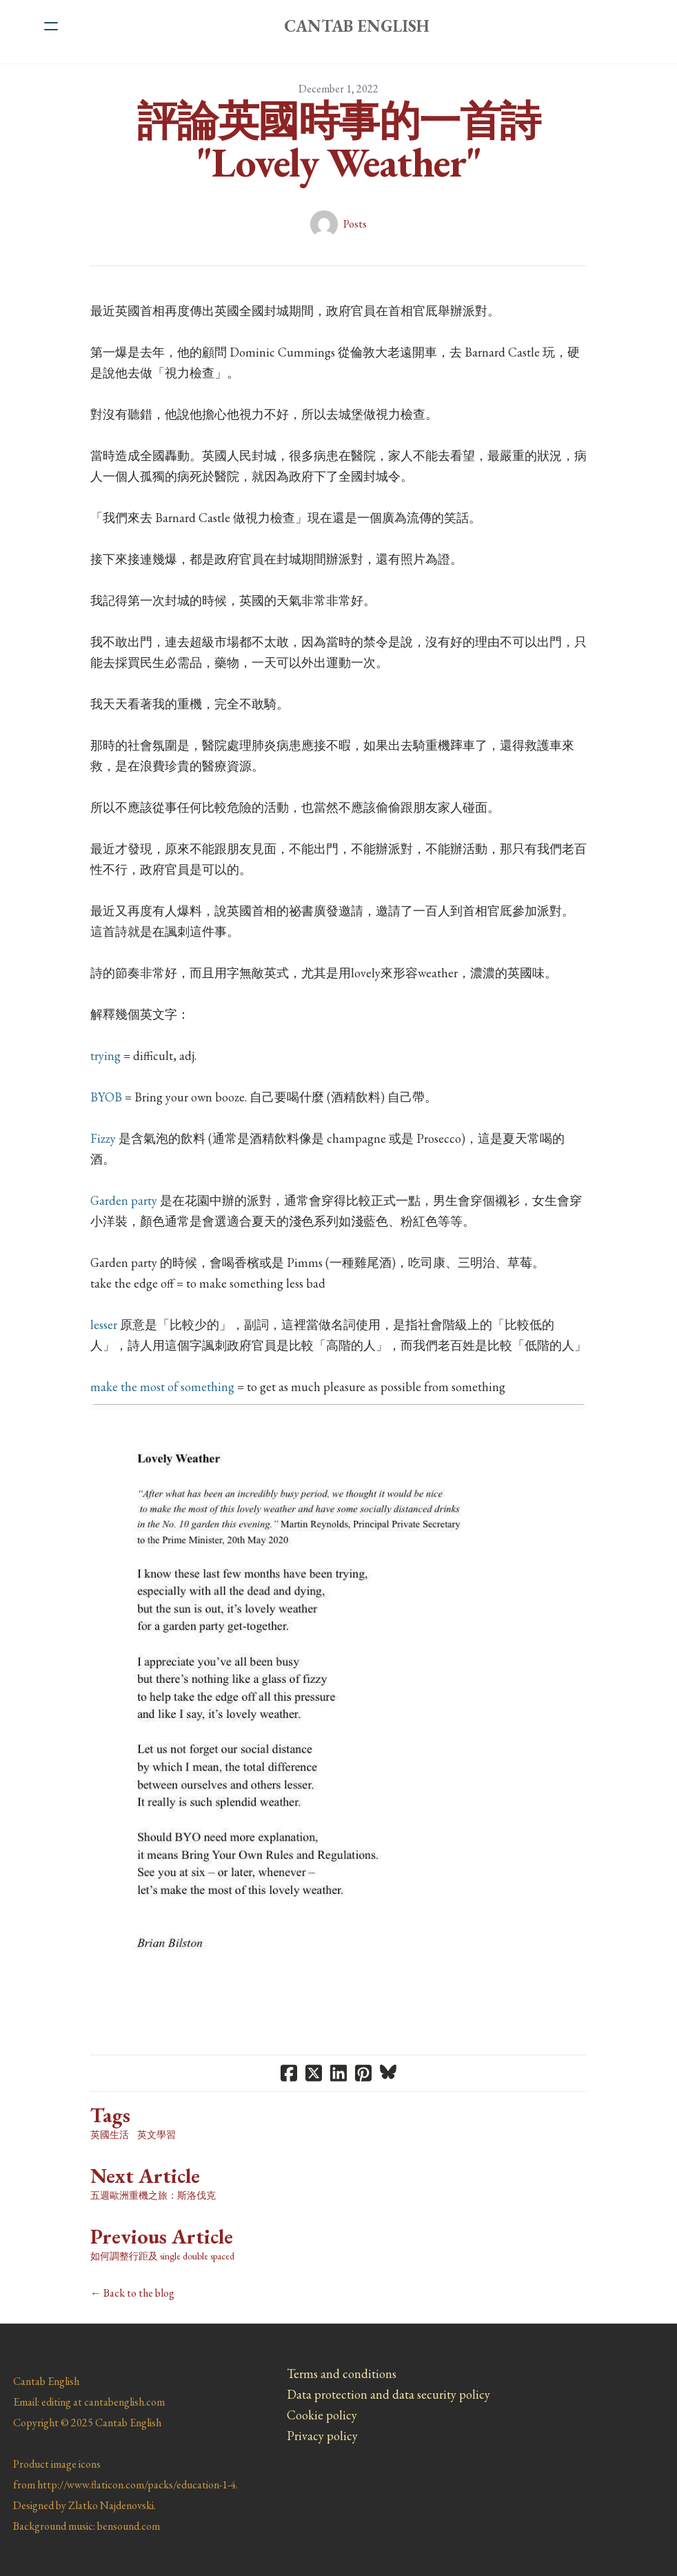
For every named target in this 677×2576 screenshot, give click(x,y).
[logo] (356, 26)
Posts (355, 224)
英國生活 (109, 2134)
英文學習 (156, 2134)
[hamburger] (51, 26)
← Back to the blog (132, 2293)
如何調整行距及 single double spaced (162, 2256)
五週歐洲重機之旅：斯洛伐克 (153, 2195)
